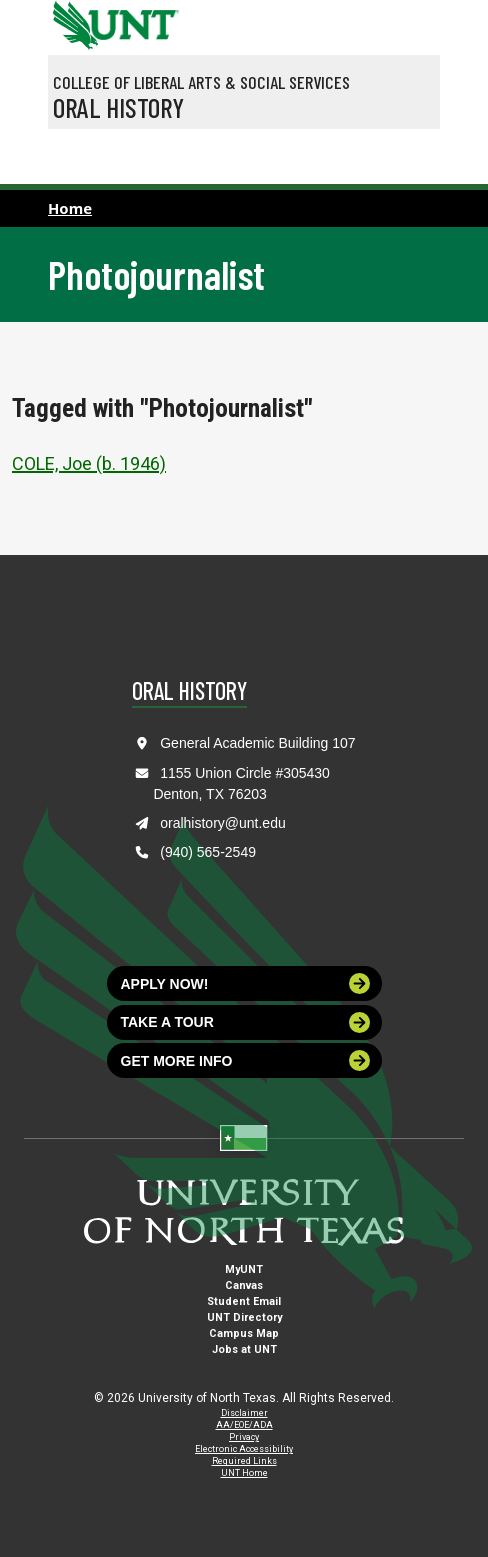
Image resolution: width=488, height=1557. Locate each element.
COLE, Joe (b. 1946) (89, 463)
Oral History (118, 107)
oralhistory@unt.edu (223, 823)
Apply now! (246, 983)
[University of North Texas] (73, 23)
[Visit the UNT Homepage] (148, 18)
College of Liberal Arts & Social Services (201, 82)
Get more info (246, 1060)
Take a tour (246, 1022)
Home (70, 208)
